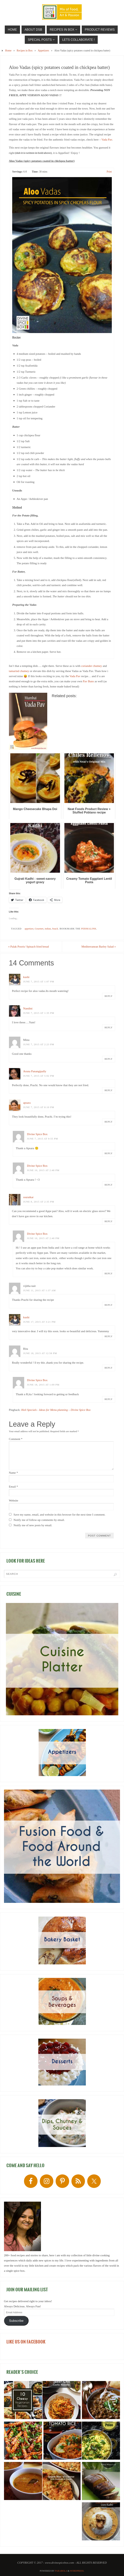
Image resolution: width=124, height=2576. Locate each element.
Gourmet (39, 928)
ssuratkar (28, 1197)
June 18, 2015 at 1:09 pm (43, 1384)
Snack (55, 928)
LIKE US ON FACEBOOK (26, 2341)
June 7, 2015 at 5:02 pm (38, 1075)
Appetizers (43, 50)
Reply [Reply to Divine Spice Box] (109, 1153)
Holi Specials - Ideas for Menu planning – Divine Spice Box (55, 1410)
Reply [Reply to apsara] (109, 1122)
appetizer (29, 928)
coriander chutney (92, 665)
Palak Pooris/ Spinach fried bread (29, 946)
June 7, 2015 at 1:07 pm (38, 981)
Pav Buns (88, 681)
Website (13, 1500)
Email (13, 1486)
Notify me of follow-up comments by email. (39, 1519)
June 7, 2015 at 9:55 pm (42, 1138)
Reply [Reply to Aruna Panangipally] (109, 1090)
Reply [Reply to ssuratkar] (109, 1221)
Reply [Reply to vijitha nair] (109, 1305)
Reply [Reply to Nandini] (109, 1027)
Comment (15, 1439)
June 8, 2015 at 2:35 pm (38, 1201)
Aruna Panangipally (34, 1071)
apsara (27, 1102)
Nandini (28, 1008)
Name (13, 1472)
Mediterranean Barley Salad (98, 946)
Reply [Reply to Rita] (109, 1368)
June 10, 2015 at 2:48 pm (43, 1170)
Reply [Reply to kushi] (109, 996)
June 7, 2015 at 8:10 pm (38, 1107)
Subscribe (16, 2321)
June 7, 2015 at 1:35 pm (38, 1013)
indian (48, 928)
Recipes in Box (25, 50)
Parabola (61, 2571)
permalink (88, 928)
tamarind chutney (19, 671)
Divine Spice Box (37, 1134)
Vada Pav (107, 139)
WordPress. (77, 2571)
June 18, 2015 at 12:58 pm (40, 1353)
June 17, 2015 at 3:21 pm (39, 1321)
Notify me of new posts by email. (33, 1525)
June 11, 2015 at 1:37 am (39, 1290)
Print (109, 171)
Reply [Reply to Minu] (109, 1059)
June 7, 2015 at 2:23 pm (38, 1044)
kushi (26, 977)
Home (8, 50)
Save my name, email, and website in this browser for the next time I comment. (59, 1514)
